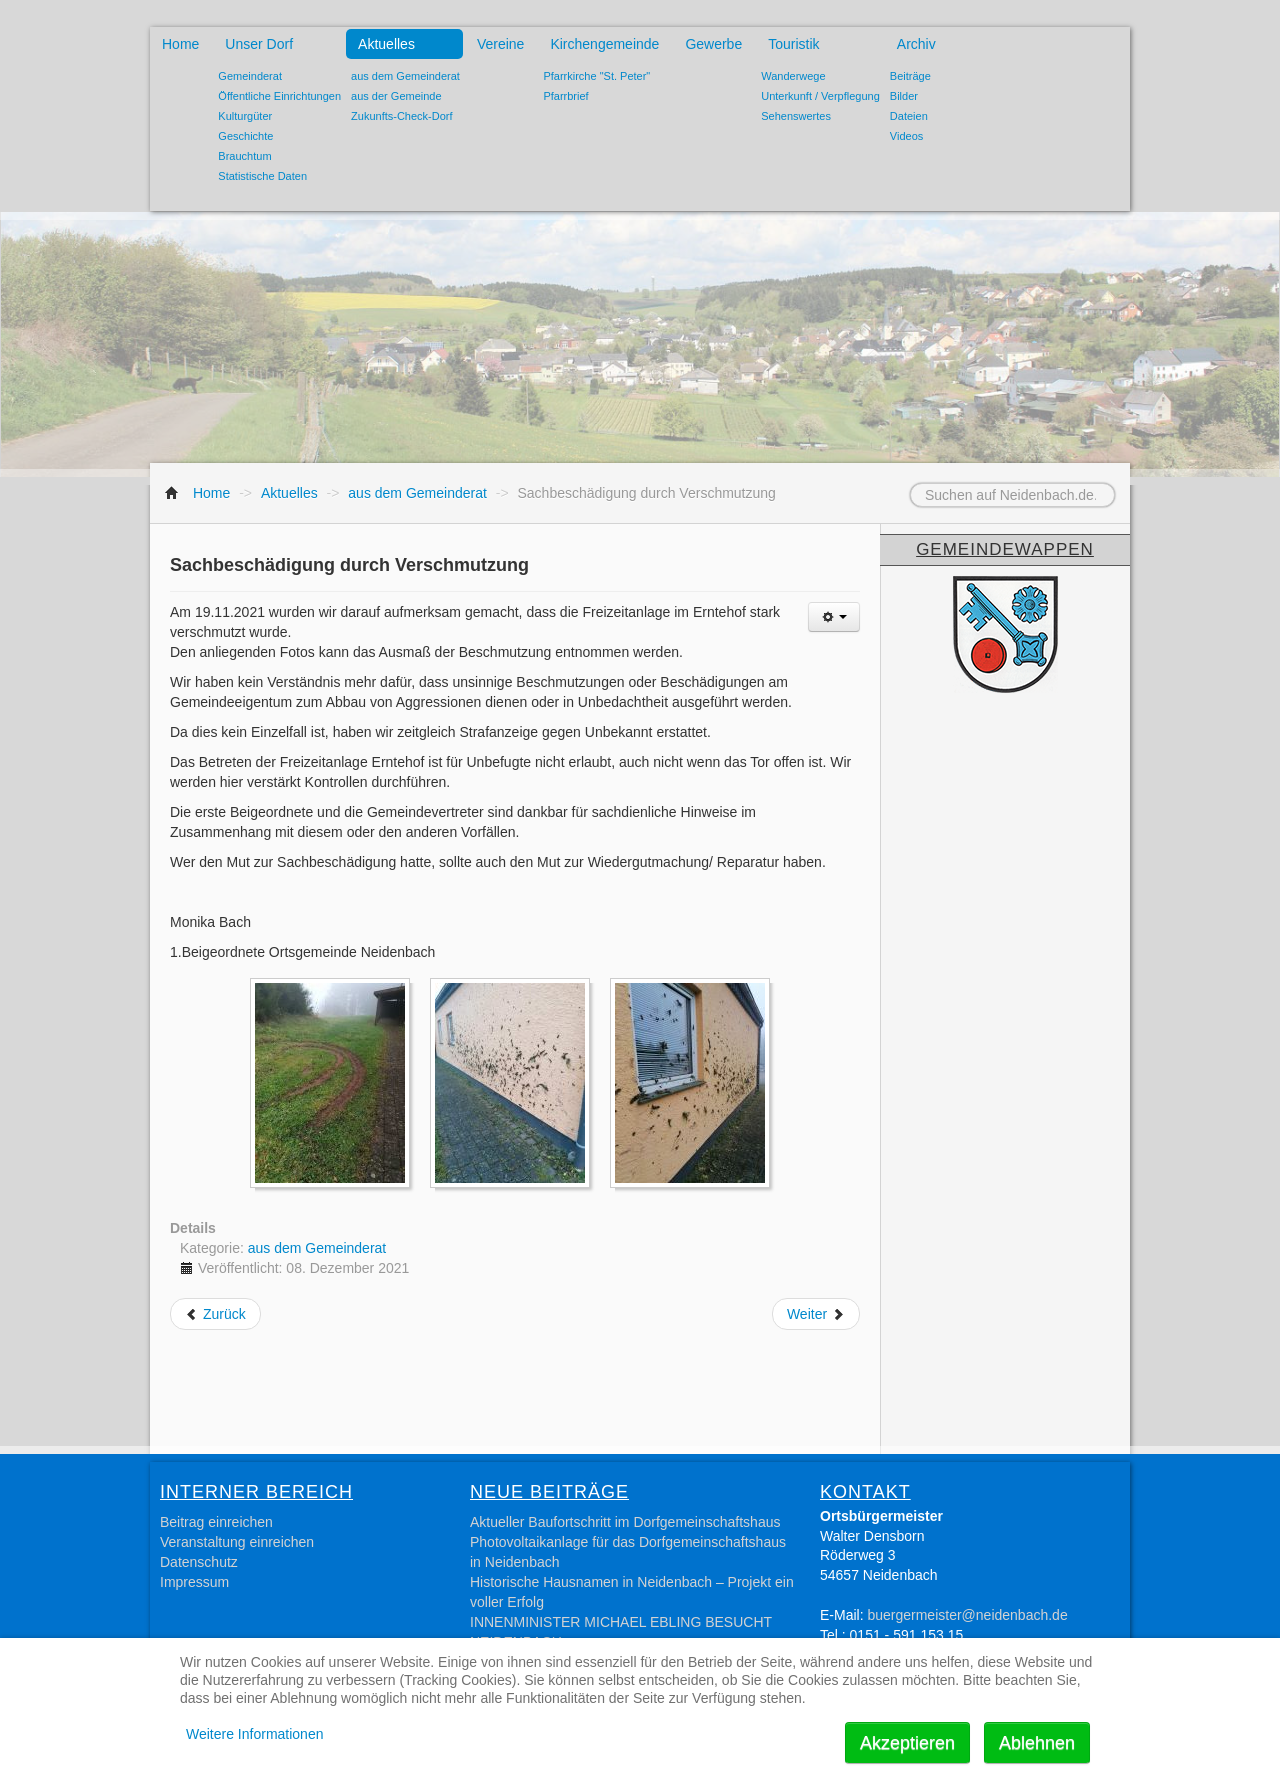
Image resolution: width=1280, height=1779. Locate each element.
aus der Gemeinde (396, 96)
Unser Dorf (259, 44)
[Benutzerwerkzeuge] (834, 617)
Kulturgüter (245, 116)
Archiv (916, 44)
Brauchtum (244, 156)
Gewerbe (713, 44)
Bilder (904, 96)
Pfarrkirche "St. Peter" (596, 76)
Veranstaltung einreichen (237, 1542)
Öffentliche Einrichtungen (279, 96)
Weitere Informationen (254, 1734)
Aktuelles (386, 44)
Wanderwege (793, 76)
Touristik (793, 44)
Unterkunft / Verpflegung (820, 96)
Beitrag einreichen (216, 1522)
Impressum (194, 1582)
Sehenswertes (796, 116)
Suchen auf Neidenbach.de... (885, 483)
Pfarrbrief (565, 96)
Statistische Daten (262, 176)
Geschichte (245, 136)
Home (180, 44)
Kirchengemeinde (604, 44)
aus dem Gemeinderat (405, 76)
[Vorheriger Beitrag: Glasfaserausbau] (215, 1314)
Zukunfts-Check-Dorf (401, 116)
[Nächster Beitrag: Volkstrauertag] (816, 1314)
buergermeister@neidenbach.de (967, 1615)
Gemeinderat (250, 76)
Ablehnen (1037, 1743)
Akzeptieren (907, 1743)
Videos (906, 136)
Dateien (909, 116)
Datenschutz (199, 1562)
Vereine (500, 44)
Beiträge (910, 76)
